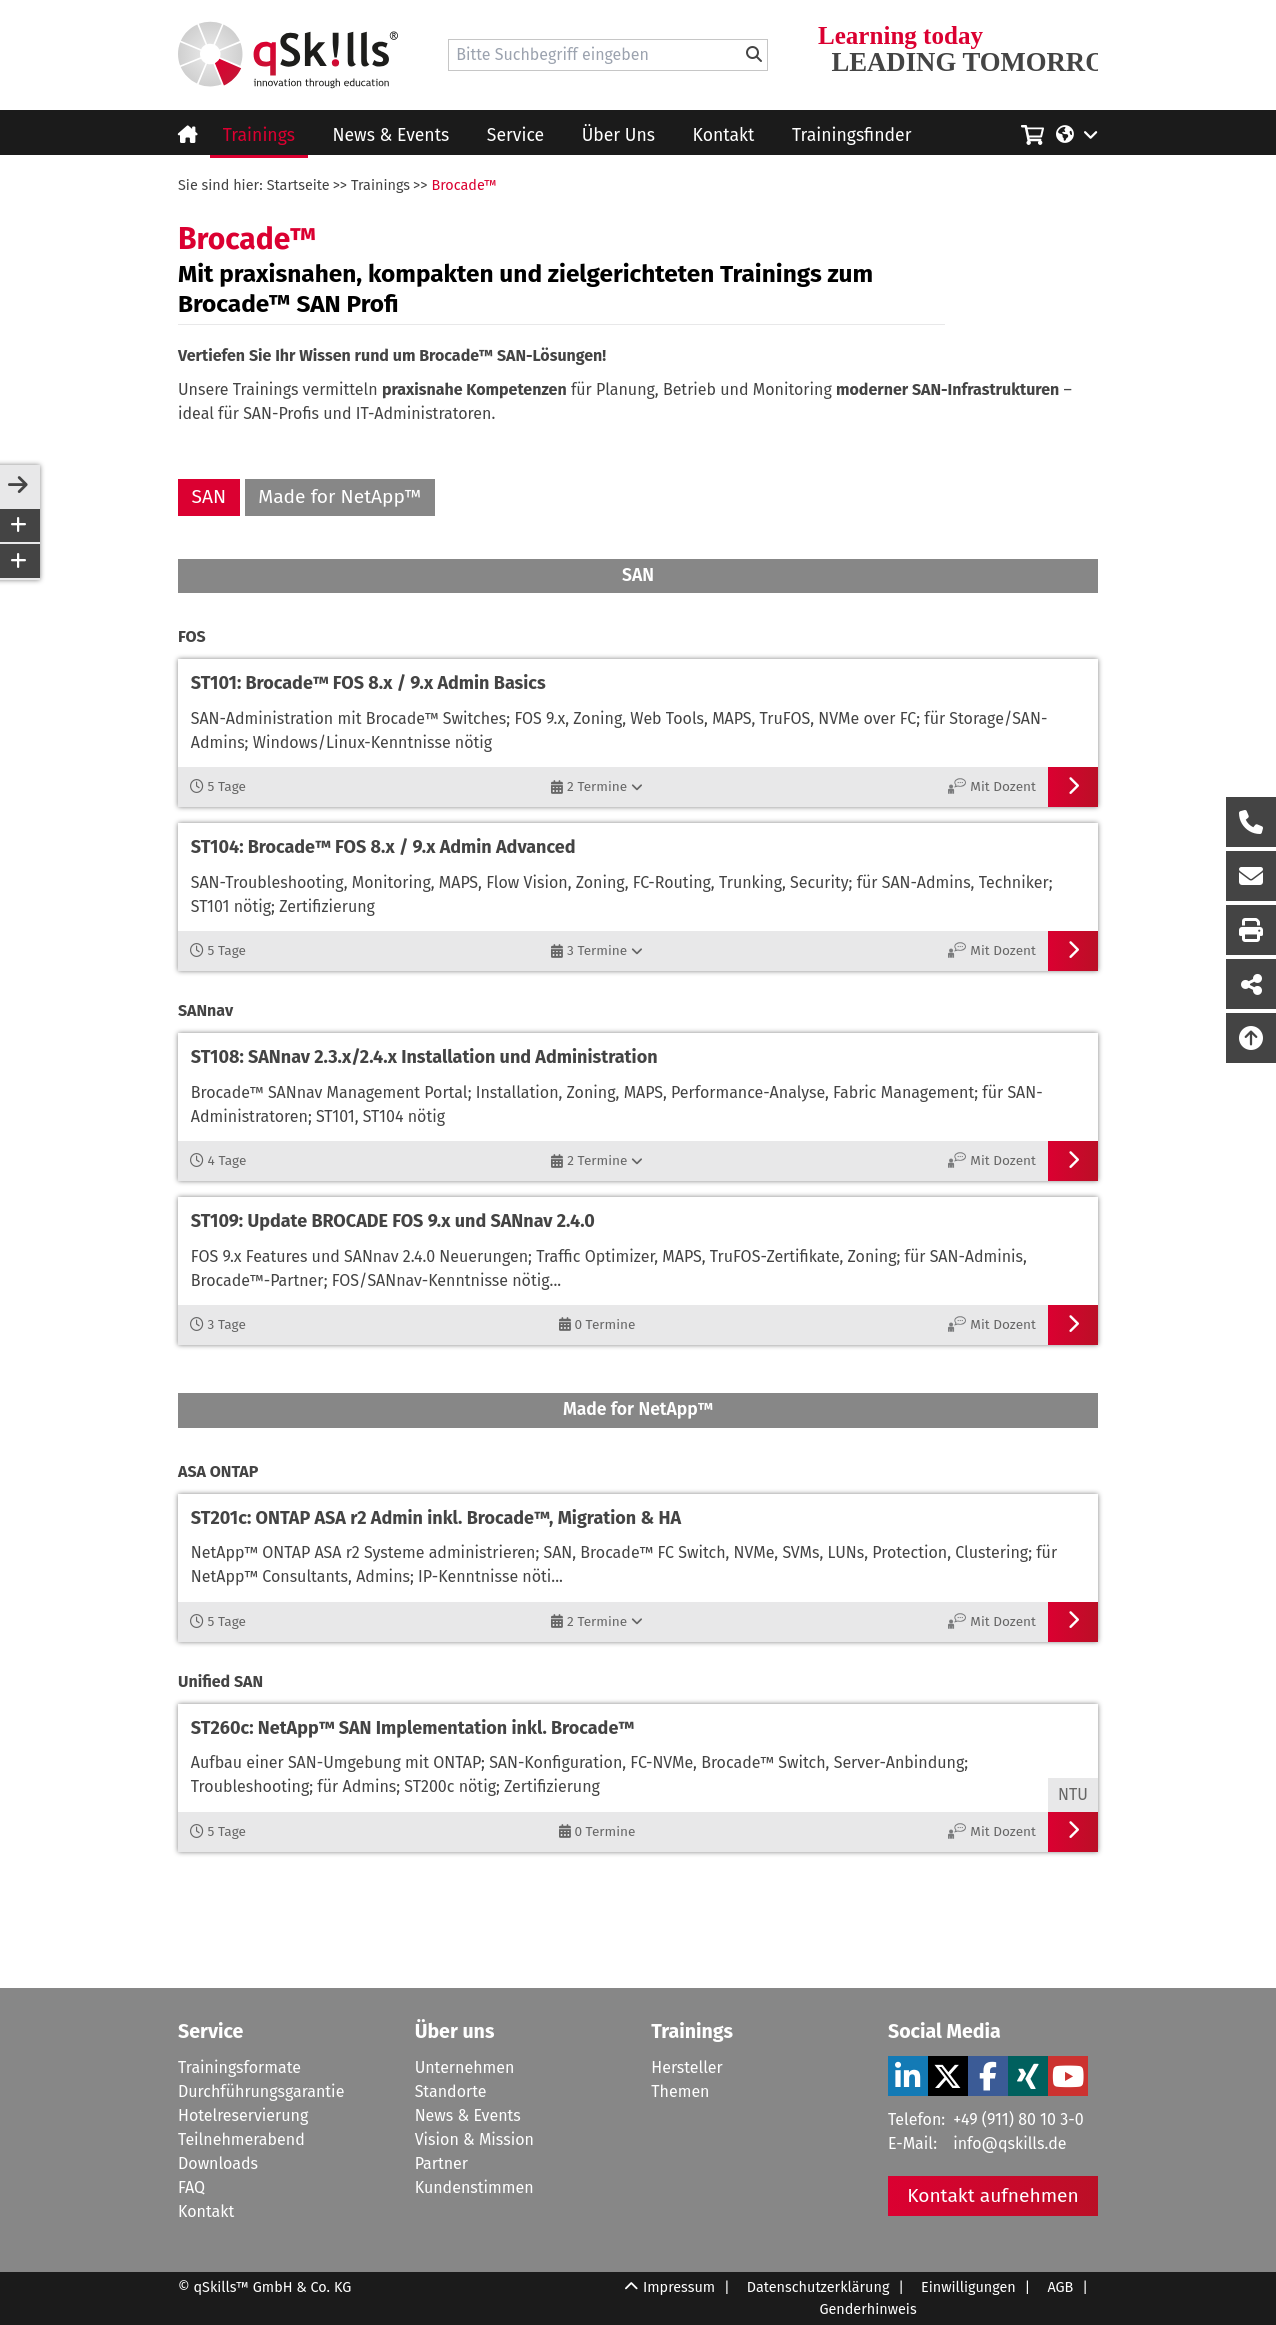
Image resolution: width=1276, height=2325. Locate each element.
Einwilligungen (968, 2287)
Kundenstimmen (474, 2187)
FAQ (191, 2187)
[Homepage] (288, 55)
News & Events (391, 135)
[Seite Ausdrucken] (1251, 930)
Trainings (259, 135)
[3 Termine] (597, 951)
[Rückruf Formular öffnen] (1251, 822)
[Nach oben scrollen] (1251, 1038)
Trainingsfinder (851, 135)
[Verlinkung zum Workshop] (638, 713)
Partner (441, 2163)
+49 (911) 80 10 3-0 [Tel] (1018, 2119)
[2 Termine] (597, 787)
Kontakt (724, 135)
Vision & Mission (474, 2139)
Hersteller (686, 2067)
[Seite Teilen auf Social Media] (1251, 984)
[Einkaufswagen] (1032, 132)
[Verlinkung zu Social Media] (908, 2076)
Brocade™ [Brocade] (464, 185)
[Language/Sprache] (1077, 133)
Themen (680, 2091)
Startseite (298, 185)
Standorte (451, 2091)
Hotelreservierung (243, 2115)
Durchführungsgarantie (261, 2091)
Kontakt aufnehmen (993, 2195)
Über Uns (618, 135)
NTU (1073, 1794)
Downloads (218, 2163)
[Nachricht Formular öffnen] (1251, 876)
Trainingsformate (239, 2067)
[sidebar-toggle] (18, 486)
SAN (209, 496)
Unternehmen (465, 2067)
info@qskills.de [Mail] (1009, 2143)
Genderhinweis (867, 2309)
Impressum (679, 2287)
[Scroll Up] (631, 2298)
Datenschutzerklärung (818, 2287)
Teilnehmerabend (241, 2139)
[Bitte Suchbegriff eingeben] (754, 55)
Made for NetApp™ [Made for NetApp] (339, 496)
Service (515, 135)
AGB (1060, 2287)
